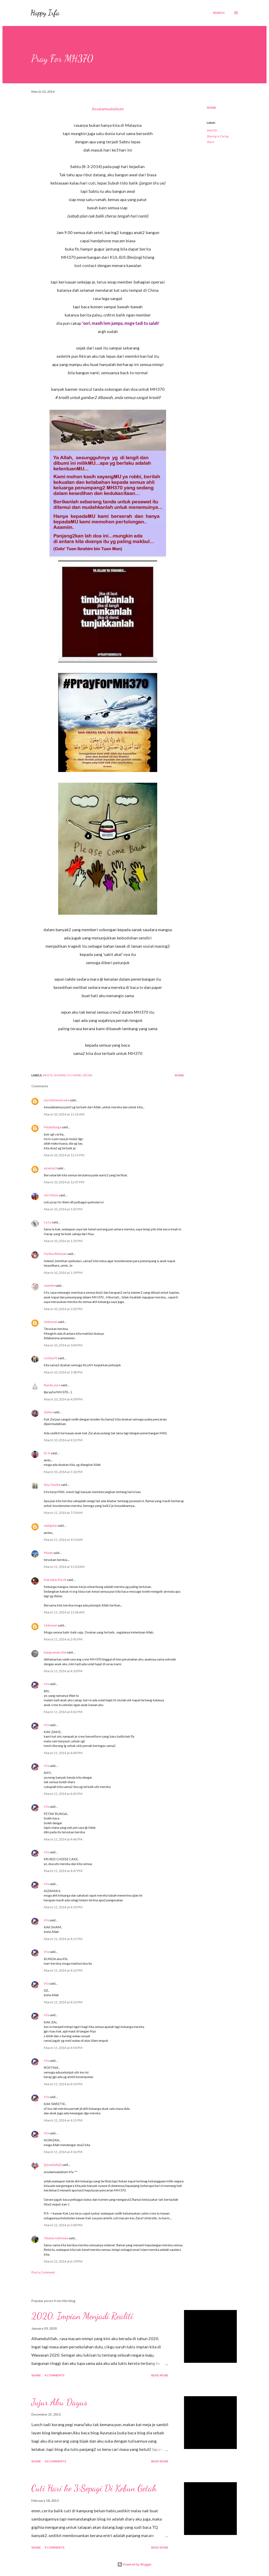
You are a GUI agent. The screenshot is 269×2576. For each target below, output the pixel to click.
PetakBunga (52, 1127)
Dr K (47, 1453)
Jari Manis (51, 1195)
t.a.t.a (47, 1222)
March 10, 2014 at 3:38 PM (63, 1372)
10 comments (55, 2461)
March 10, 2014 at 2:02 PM (63, 1309)
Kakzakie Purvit (55, 1580)
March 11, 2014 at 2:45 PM (63, 1639)
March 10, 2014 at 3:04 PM (63, 1345)
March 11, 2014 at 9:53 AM (63, 1540)
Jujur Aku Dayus (59, 2402)
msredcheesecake (56, 1100)
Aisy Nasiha (52, 1484)
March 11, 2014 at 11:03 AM (64, 1567)
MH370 (212, 130)
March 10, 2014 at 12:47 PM (64, 1182)
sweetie (49, 1285)
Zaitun (48, 1412)
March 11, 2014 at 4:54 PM (63, 2048)
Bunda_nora (52, 1385)
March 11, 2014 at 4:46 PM (63, 1839)
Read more (159, 2375)
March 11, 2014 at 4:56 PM (63, 2152)
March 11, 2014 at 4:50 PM (63, 1907)
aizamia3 (50, 1168)
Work (210, 142)
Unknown (50, 1322)
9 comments (54, 2547)
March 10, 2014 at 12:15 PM (64, 1155)
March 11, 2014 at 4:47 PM (63, 1871)
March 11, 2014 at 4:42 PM (63, 1712)
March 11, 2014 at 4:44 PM (63, 1753)
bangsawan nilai (55, 1652)
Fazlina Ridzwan (55, 1254)
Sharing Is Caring (217, 136)
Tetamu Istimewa (56, 2238)
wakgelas (50, 1525)
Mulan (48, 1553)
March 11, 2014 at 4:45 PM (63, 1794)
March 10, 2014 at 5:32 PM (63, 1472)
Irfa (46, 1684)
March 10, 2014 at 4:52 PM (63, 1440)
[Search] (218, 12)
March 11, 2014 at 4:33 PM (63, 1671)
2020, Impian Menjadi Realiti (82, 2316)
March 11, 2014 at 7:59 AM (63, 1513)
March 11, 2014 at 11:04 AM (64, 1612)
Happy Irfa (45, 12)
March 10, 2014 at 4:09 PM (63, 1399)
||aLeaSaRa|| (52, 2164)
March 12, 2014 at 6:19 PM (63, 2261)
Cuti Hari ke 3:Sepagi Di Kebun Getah (94, 2488)
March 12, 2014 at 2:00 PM (63, 2225)
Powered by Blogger (134, 2564)
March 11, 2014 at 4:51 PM (63, 1939)
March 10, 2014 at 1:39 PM (63, 1272)
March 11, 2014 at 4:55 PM (63, 2120)
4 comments (54, 2375)
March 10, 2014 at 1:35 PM (63, 1241)
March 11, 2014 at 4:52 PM (63, 1970)
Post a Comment (43, 2272)
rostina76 (50, 1358)
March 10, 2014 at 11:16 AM (64, 1114)
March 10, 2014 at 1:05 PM (63, 1209)
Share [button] (211, 107)
